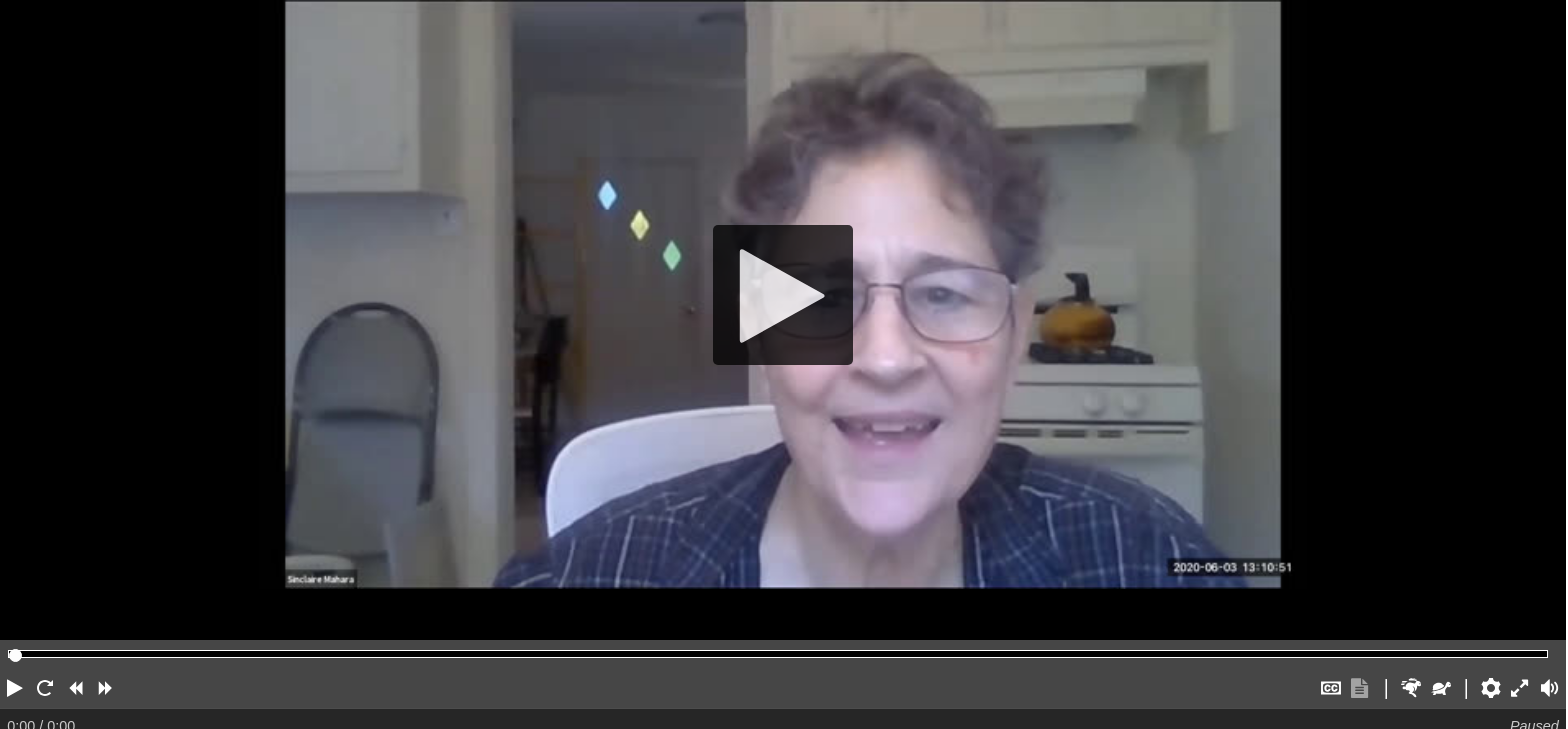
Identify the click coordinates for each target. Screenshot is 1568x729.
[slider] (15, 655)
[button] (15, 688)
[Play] (783, 294)
